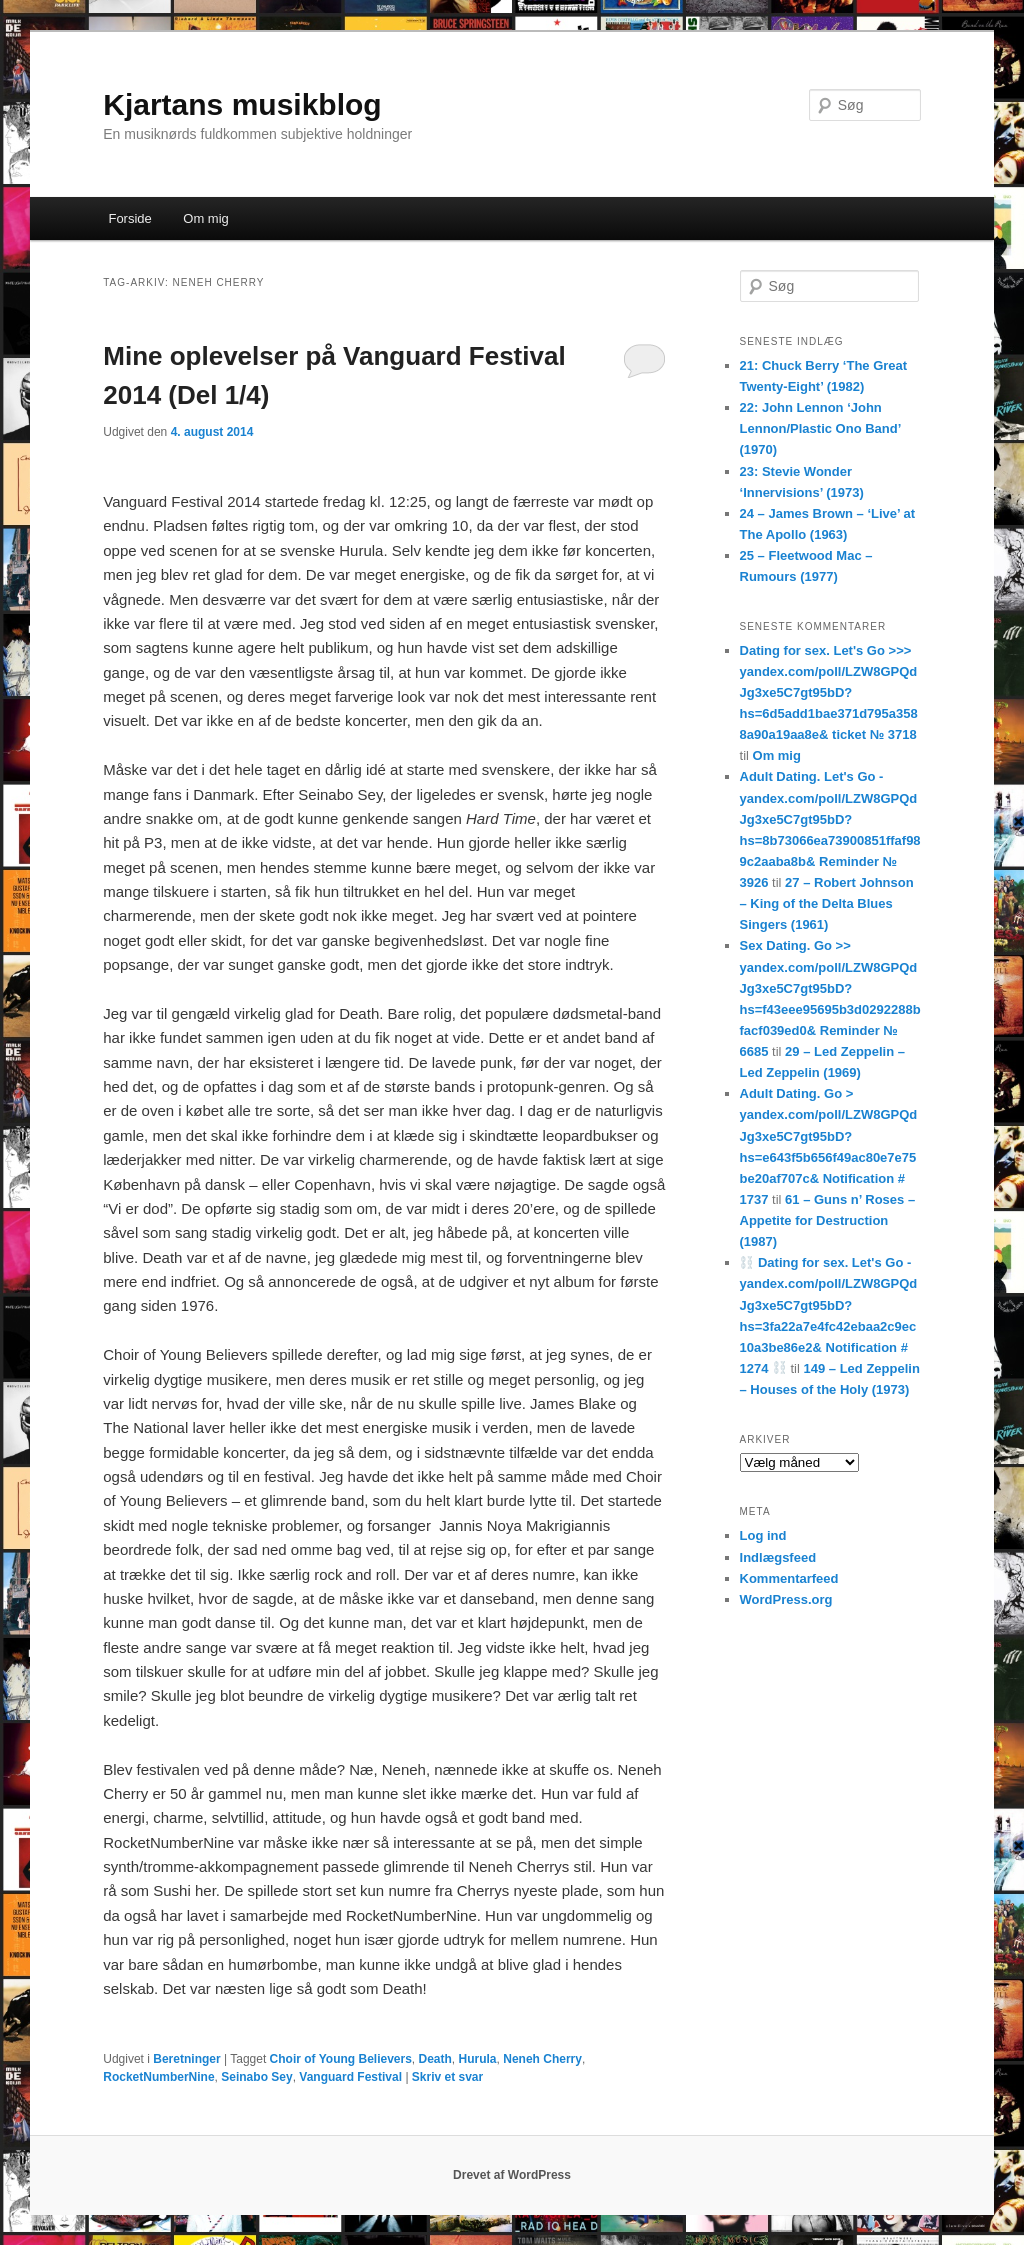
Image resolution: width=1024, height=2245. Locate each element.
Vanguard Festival (350, 2077)
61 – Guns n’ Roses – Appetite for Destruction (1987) (828, 1220)
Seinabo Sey (256, 2077)
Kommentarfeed (789, 1578)
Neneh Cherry (542, 2059)
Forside (129, 218)
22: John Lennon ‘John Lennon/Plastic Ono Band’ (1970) (820, 428)
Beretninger (186, 2059)
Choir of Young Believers (341, 2059)
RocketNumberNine (158, 2077)
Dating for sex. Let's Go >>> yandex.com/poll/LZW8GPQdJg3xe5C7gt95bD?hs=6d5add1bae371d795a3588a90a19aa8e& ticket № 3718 (829, 693)
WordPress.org (786, 1599)
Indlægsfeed (778, 1557)
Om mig (206, 218)
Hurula (478, 2059)
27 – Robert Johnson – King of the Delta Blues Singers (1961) (827, 903)
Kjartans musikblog (242, 104)
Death (435, 2059)
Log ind (763, 1535)
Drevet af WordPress (512, 2175)
